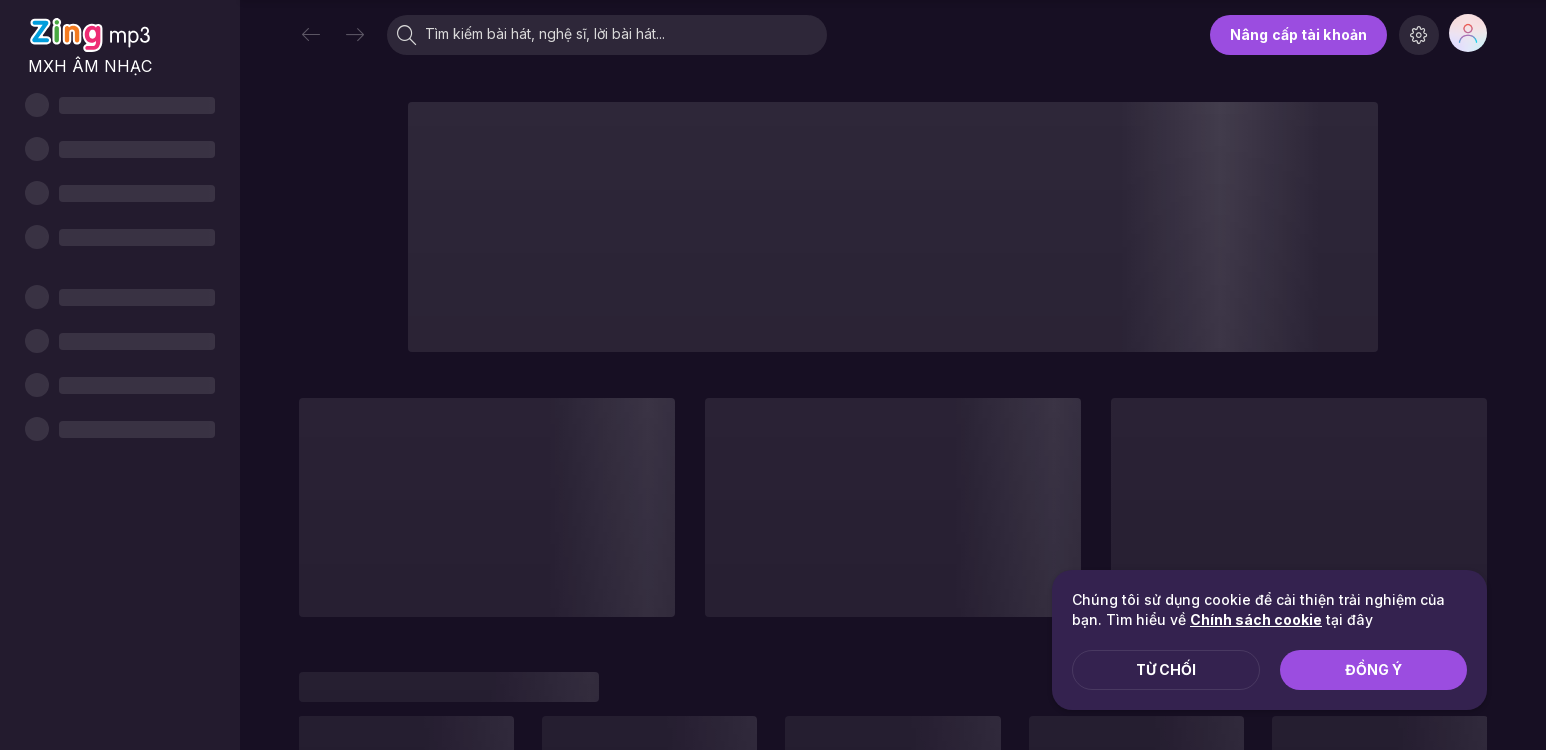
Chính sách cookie (1256, 619)
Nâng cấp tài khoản (1298, 34)
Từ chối (1166, 669)
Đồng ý (1373, 669)
